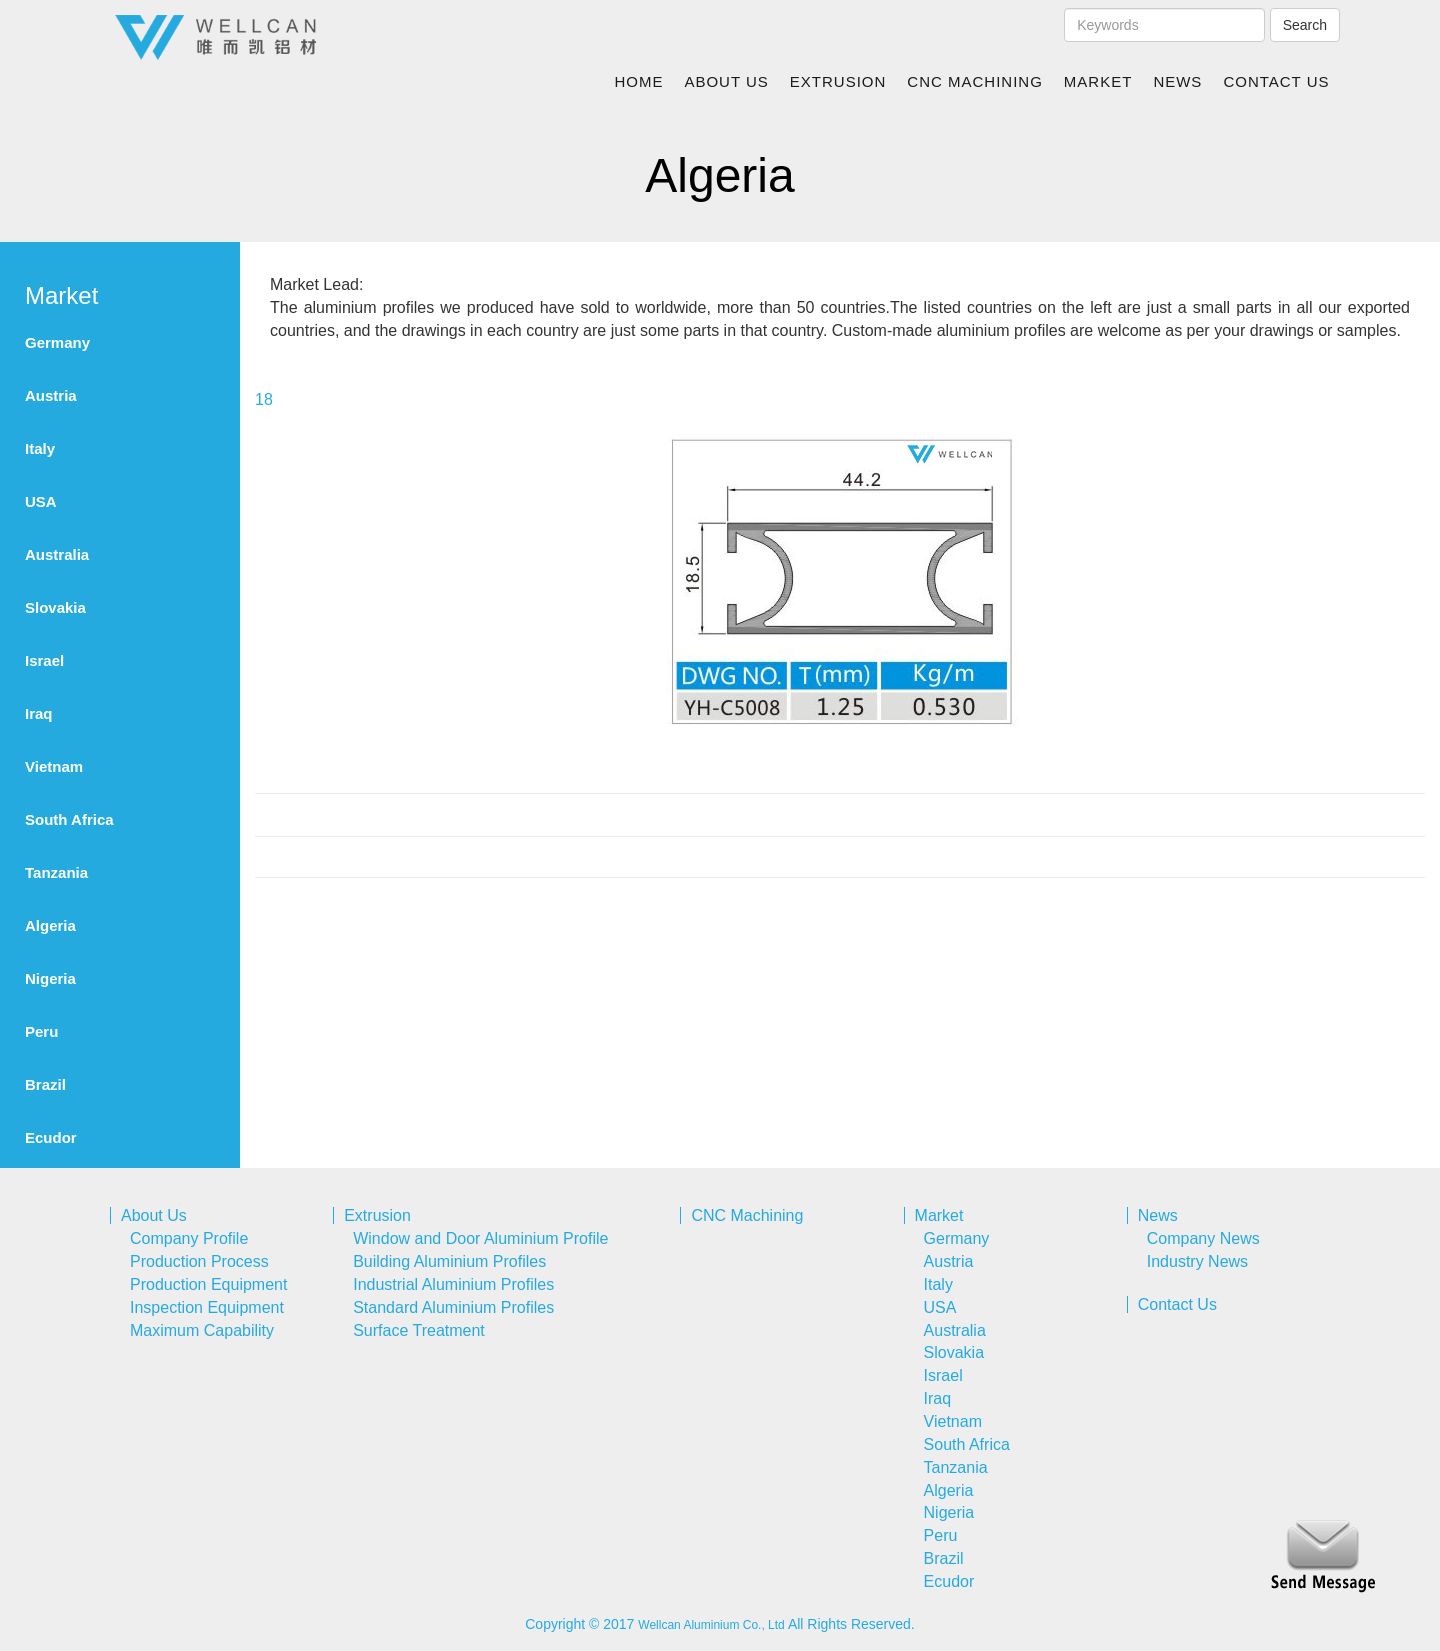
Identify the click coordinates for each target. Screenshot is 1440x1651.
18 (264, 399)
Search (1305, 25)
